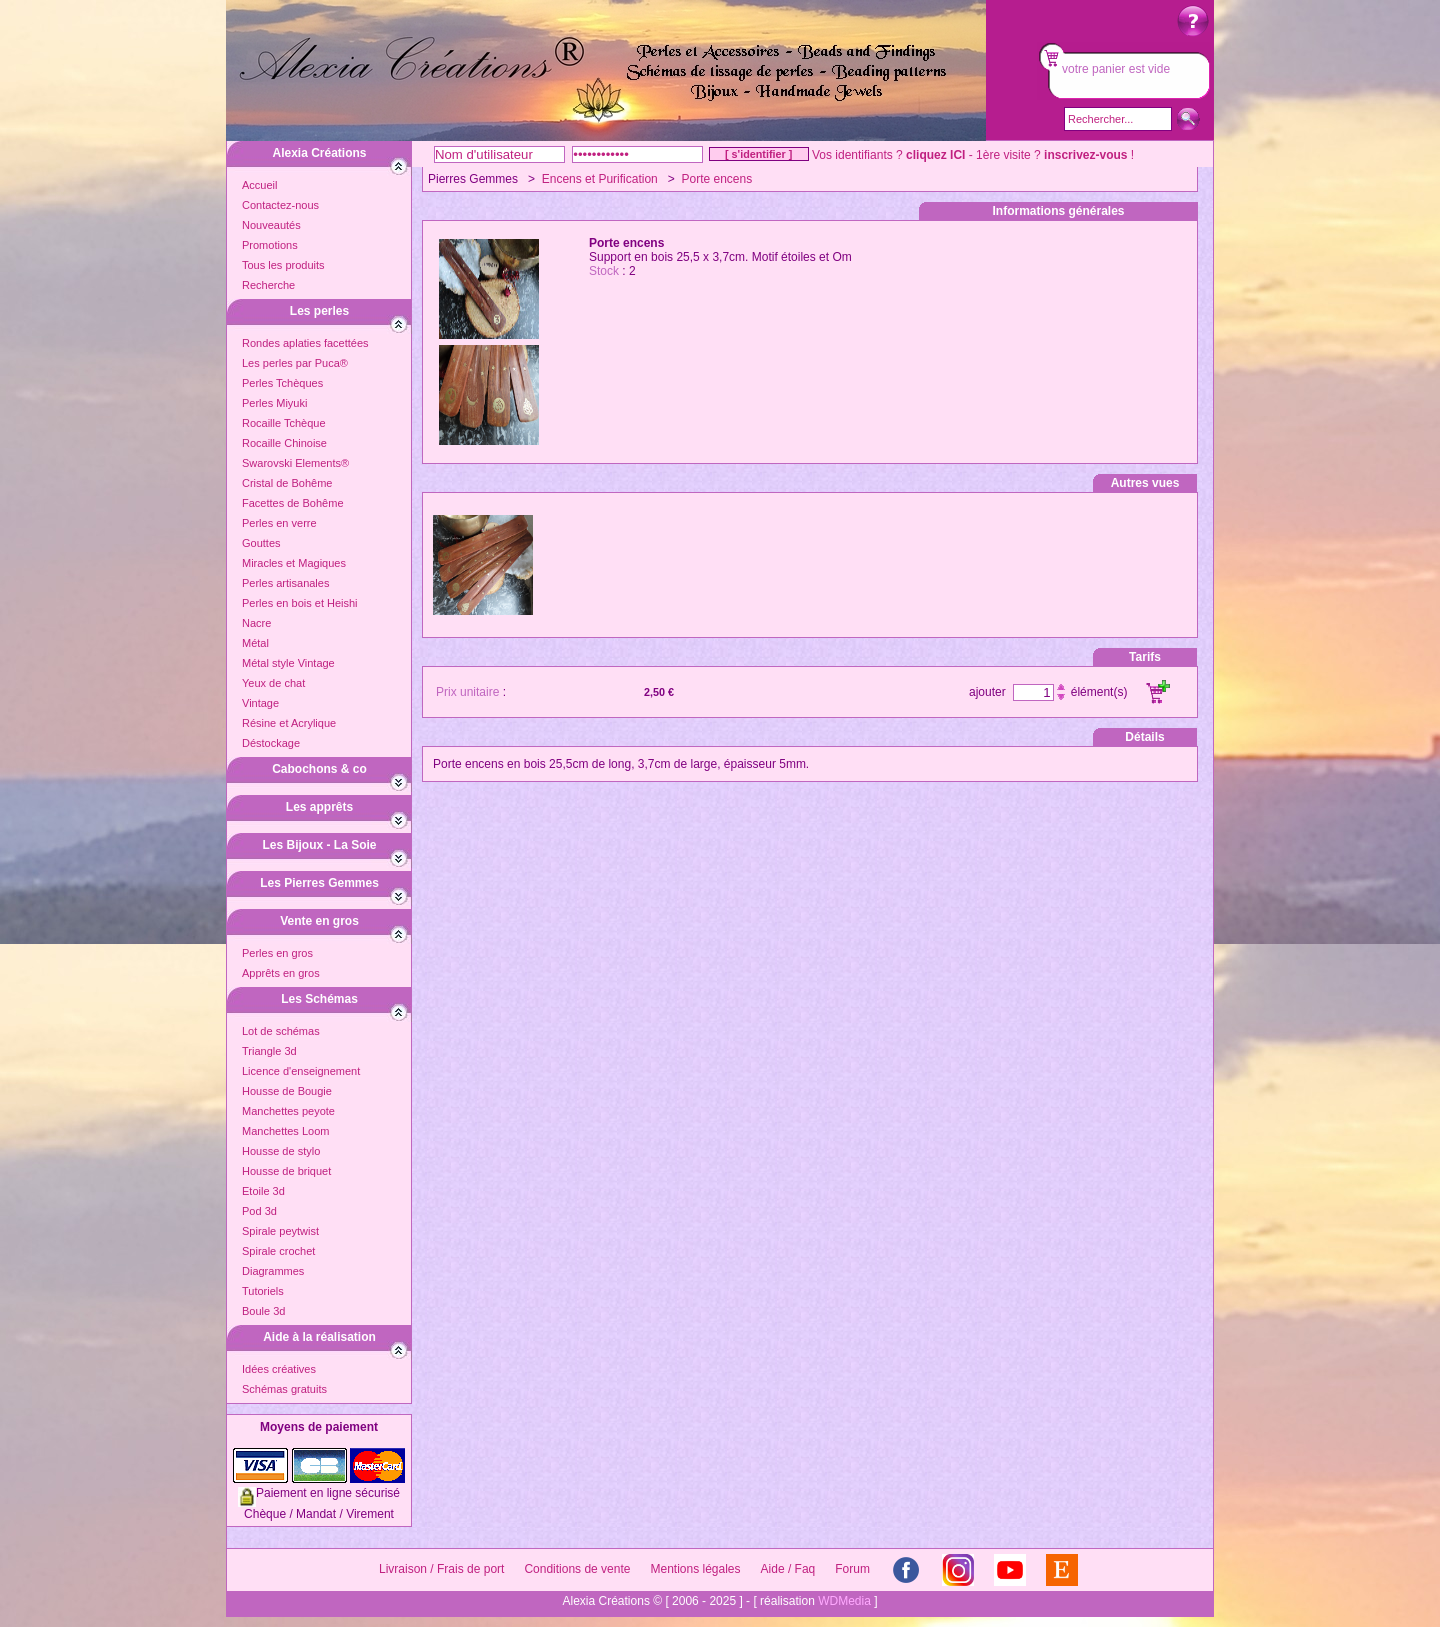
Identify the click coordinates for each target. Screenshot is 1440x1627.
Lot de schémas (281, 1031)
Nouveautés (271, 225)
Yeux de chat (273, 683)
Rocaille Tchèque (284, 423)
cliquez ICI (935, 155)
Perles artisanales (285, 583)
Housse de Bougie (287, 1091)
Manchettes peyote (288, 1111)
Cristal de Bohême (287, 483)
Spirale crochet (278, 1251)
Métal (255, 643)
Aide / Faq (788, 1569)
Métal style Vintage (288, 663)
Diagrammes (273, 1271)
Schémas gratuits (284, 1389)
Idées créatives (279, 1369)
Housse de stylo (281, 1151)
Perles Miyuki (274, 403)
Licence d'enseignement (301, 1071)
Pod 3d (259, 1211)
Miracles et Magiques (294, 563)
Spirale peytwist (280, 1231)
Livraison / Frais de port (441, 1569)
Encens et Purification (600, 179)
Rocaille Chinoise (284, 443)
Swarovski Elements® (295, 463)
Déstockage (271, 743)
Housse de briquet (286, 1171)
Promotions (270, 245)
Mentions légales (695, 1569)
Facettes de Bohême (293, 503)
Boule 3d (263, 1311)
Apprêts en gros (281, 973)
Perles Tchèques (282, 383)
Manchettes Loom (285, 1131)
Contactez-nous (280, 205)
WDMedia (844, 1601)
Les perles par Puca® (295, 363)
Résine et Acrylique (289, 723)
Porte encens (716, 179)
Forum (852, 1569)
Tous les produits (283, 265)
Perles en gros (277, 953)
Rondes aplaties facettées (305, 343)
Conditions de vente (577, 1569)
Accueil (259, 185)
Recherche (268, 285)
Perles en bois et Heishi (300, 603)
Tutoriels (263, 1291)
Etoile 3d (263, 1191)
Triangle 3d (269, 1051)
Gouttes (261, 543)
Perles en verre (279, 523)
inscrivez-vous (1085, 155)
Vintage (260, 703)
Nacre (256, 623)
